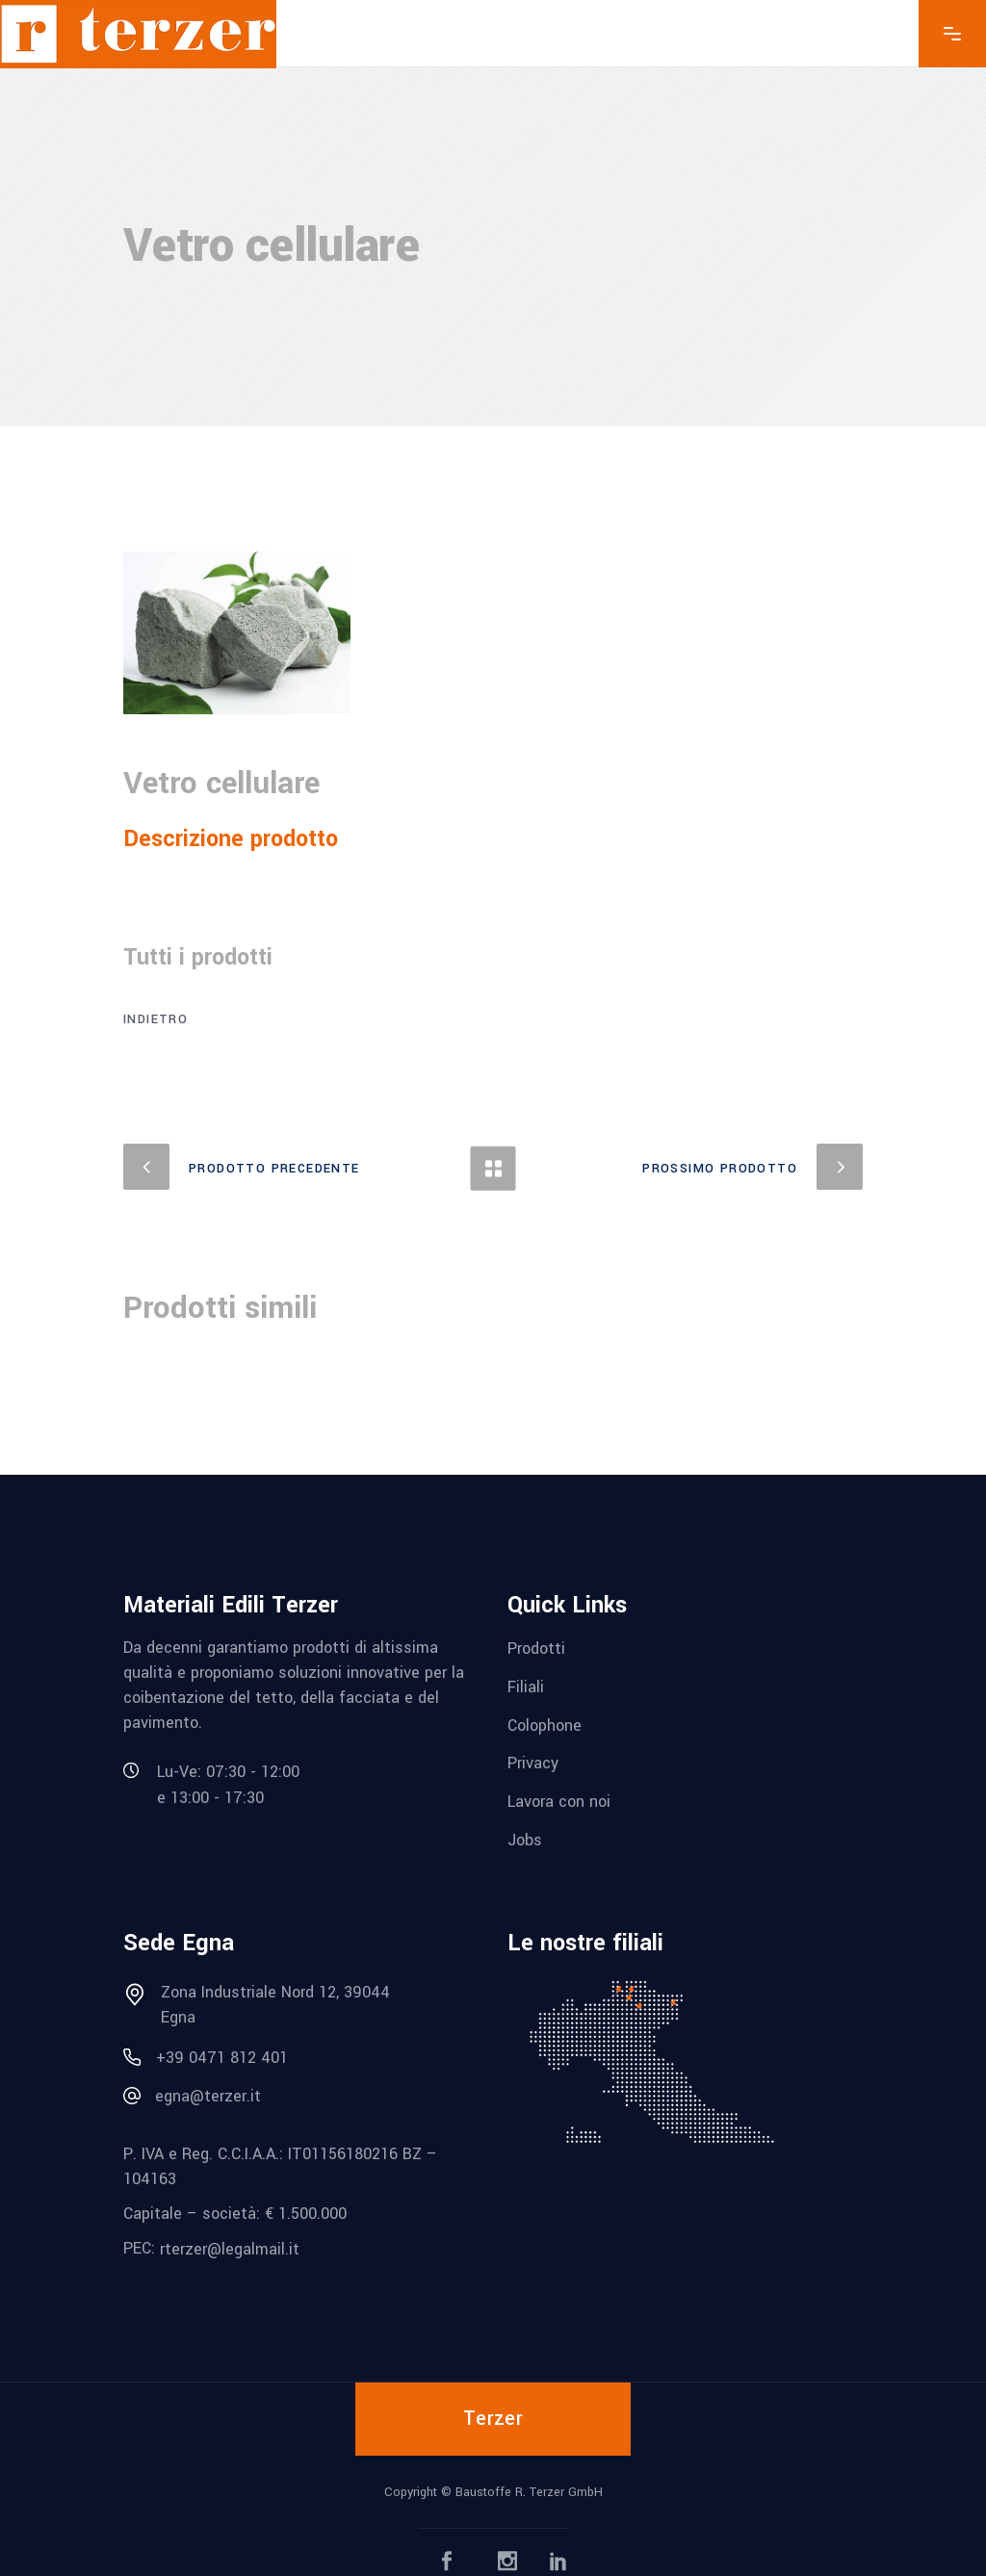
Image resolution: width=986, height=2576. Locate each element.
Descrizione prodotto (230, 839)
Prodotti (536, 1648)
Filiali (525, 1687)
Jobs (524, 1840)
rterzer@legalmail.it (229, 2249)
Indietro (155, 1019)
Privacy (532, 1763)
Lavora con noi (558, 1801)
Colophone (544, 1724)
